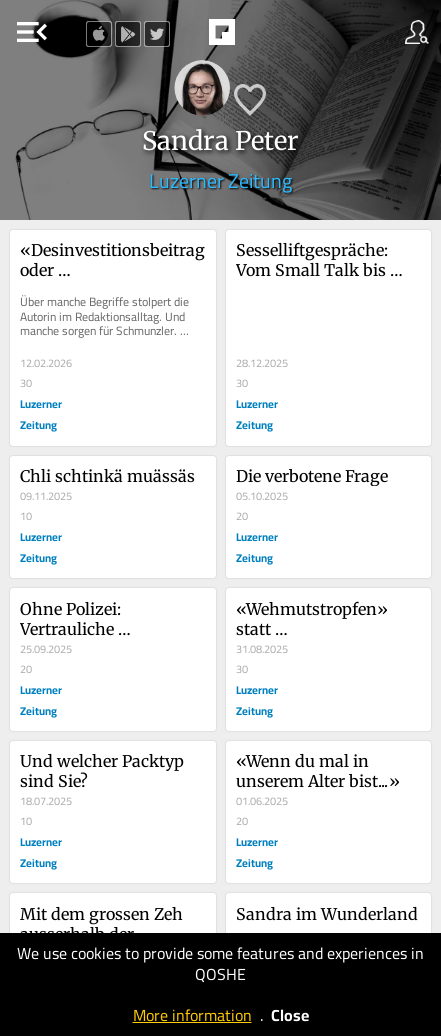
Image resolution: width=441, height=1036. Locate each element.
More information (192, 1015)
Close (290, 1015)
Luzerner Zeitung (220, 180)
